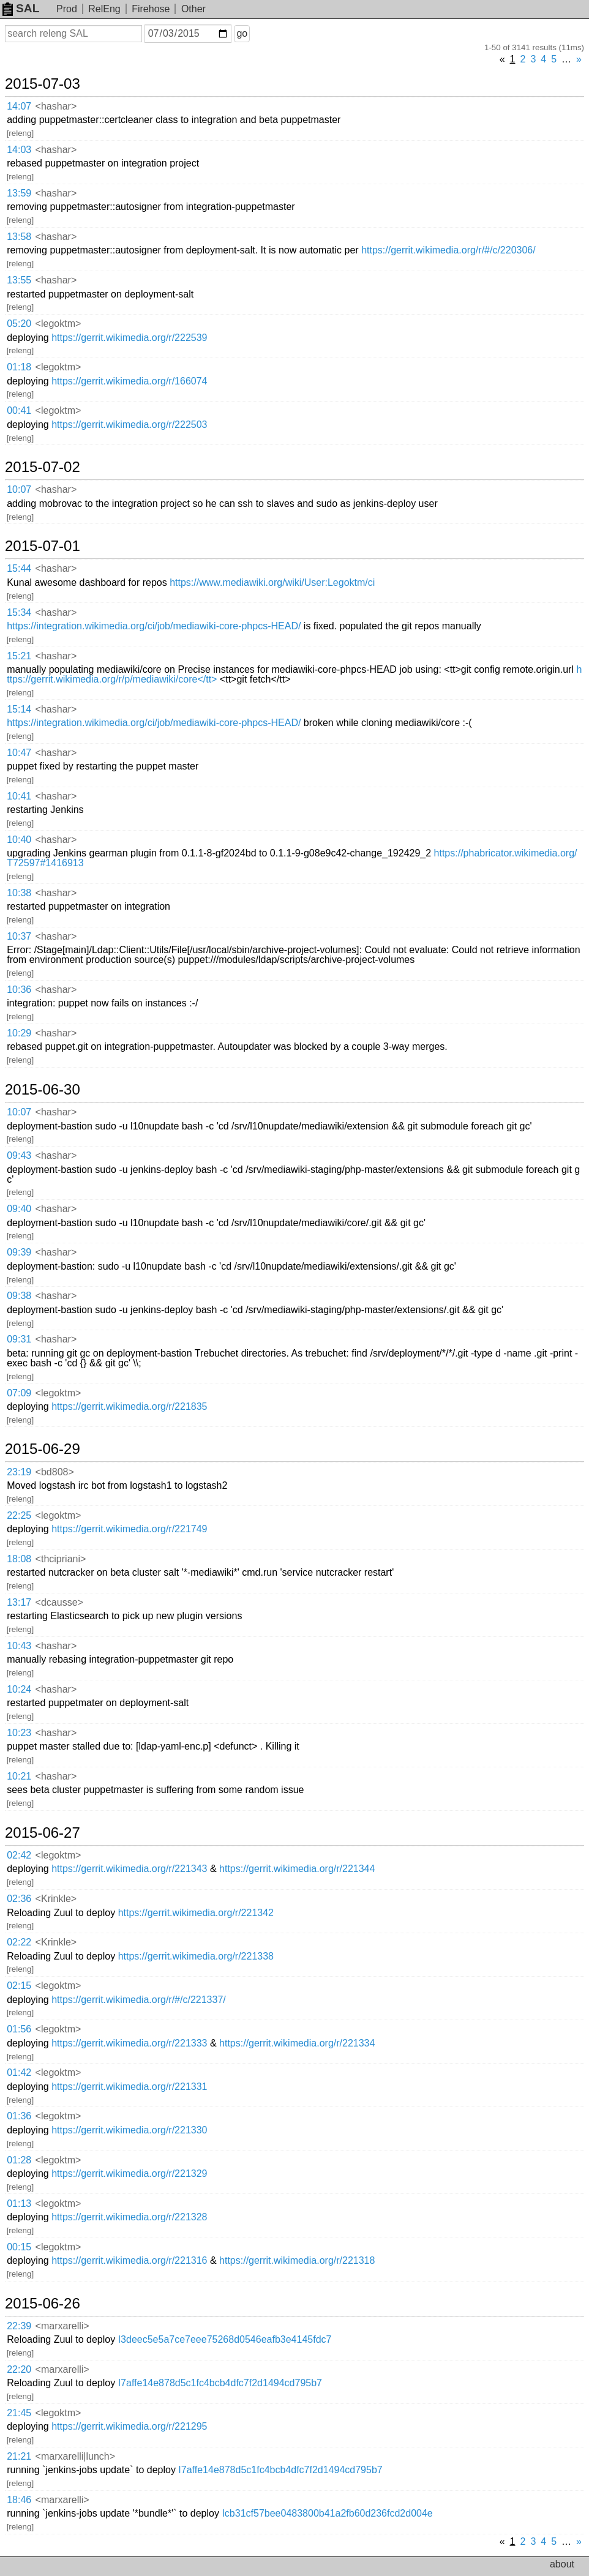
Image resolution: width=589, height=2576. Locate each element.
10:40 (19, 839)
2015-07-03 (42, 84)
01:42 (19, 2072)
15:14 (19, 709)
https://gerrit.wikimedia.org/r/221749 (129, 1529)
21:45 (19, 2413)
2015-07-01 (42, 546)
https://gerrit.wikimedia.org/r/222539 (129, 337)
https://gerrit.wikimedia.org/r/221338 (196, 1956)
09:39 (19, 1252)
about (562, 2564)
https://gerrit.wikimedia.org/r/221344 (297, 1868)
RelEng (104, 9)
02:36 (19, 1898)
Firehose (151, 9)
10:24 (19, 1689)
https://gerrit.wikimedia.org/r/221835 (129, 1406)
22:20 (19, 2369)
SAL (20, 8)
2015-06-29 (42, 1449)
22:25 (19, 1515)
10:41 (19, 796)
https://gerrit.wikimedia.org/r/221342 (196, 1913)
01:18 (19, 367)
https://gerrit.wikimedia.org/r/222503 (129, 424)
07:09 (19, 1393)
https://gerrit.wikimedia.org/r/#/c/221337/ (138, 1999)
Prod (66, 9)
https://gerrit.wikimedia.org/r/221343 (129, 1868)
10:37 (19, 936)
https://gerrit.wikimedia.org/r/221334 (297, 2043)
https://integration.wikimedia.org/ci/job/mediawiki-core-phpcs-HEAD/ (154, 626)
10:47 (19, 752)
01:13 (19, 2203)
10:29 (19, 1033)
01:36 (19, 2116)
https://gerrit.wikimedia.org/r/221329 (129, 2173)
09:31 (19, 1339)
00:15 (19, 2247)
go (241, 33)
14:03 (19, 149)
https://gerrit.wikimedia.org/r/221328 (129, 2217)
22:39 (19, 2326)
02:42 (19, 1855)
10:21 (19, 1776)
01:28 (19, 2160)
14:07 (19, 106)
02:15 (19, 1985)
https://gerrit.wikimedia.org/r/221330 (129, 2130)
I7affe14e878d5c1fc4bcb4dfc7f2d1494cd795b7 (220, 2383)
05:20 (19, 323)
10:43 (19, 1646)
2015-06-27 (42, 1833)
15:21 (19, 656)
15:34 (19, 612)
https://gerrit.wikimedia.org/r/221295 (129, 2426)
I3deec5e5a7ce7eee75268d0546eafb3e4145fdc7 (225, 2339)
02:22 (19, 1942)
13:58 (19, 236)
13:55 (19, 280)
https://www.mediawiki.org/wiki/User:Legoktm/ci (272, 582)
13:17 (19, 1602)
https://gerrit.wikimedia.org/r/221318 (297, 2260)
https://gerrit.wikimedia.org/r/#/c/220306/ (448, 250)
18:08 (19, 1559)
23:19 (19, 1472)
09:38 (19, 1295)
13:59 (19, 193)
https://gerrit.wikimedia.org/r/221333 (129, 2043)
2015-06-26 (42, 2303)
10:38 (19, 893)
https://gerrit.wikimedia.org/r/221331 (129, 2086)
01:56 (19, 2029)
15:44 (19, 568)
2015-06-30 (42, 1090)
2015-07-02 (42, 467)
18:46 (19, 2500)
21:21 (19, 2456)
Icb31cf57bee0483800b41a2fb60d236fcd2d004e (327, 2513)
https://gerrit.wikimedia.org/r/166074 (129, 381)
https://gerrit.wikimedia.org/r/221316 (129, 2260)
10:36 (19, 989)
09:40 (19, 1209)
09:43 (19, 1155)
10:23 (19, 1733)
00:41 (19, 410)
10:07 (19, 489)
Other (193, 9)
